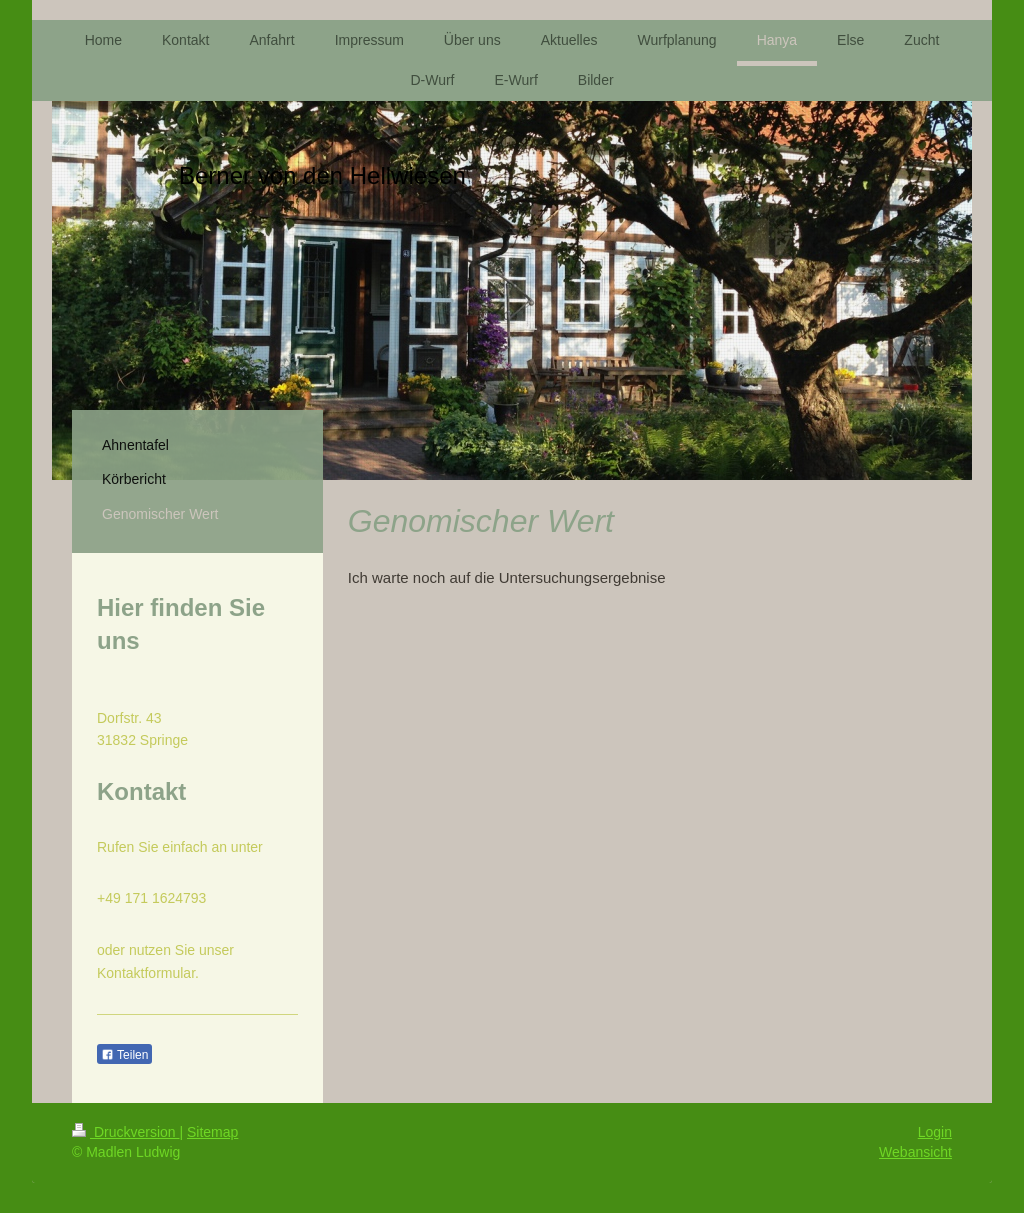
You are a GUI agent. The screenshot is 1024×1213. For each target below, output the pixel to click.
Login (935, 1132)
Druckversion (125, 1132)
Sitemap (212, 1132)
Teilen (124, 1055)
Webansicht (915, 1152)
